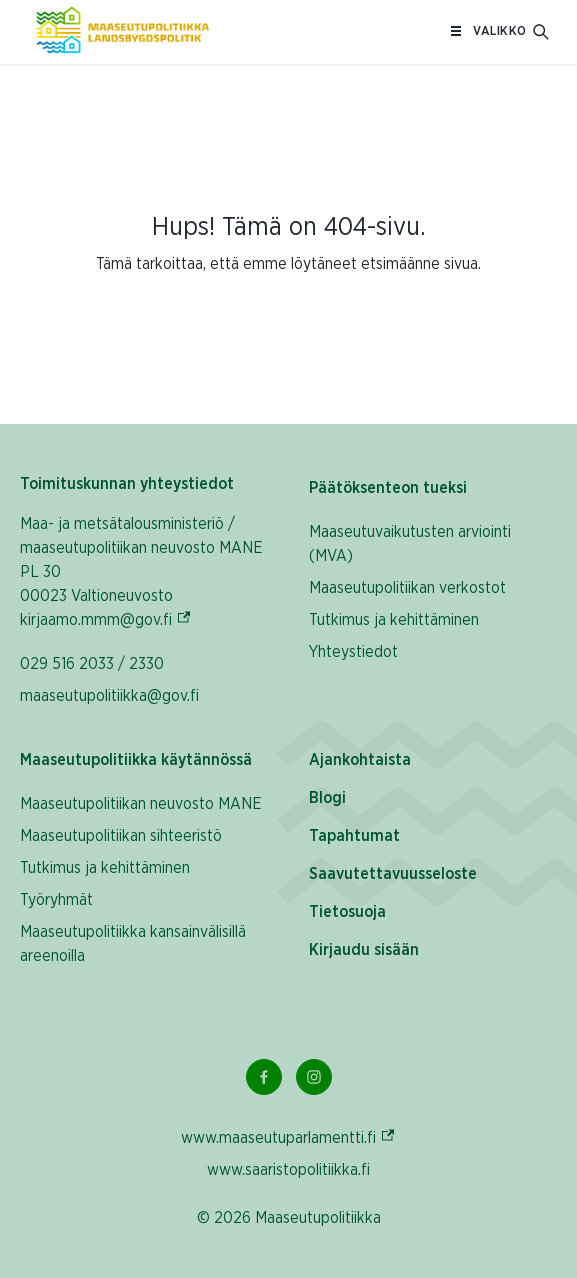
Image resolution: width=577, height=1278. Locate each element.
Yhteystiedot (353, 652)
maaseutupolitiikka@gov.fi (109, 696)
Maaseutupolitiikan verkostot (407, 588)
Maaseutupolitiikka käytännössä (136, 760)
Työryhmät (56, 900)
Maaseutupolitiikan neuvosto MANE (141, 804)
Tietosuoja (347, 912)
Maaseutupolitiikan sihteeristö (121, 836)
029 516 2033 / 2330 (92, 664)
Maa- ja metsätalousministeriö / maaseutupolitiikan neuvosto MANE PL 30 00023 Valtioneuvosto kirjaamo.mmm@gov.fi (144, 572)
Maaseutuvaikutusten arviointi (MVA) (410, 544)
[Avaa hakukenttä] (541, 32)
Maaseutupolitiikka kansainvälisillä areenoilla (133, 944)
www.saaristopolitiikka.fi (288, 1170)
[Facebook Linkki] (264, 1077)
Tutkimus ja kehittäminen (394, 620)
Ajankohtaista (360, 760)
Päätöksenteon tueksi (388, 488)
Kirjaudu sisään (364, 950)
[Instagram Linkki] (314, 1077)
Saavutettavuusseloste (393, 874)
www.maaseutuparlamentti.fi (288, 1137)
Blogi (327, 798)
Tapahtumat (354, 836)
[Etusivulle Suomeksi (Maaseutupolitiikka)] (122, 32)
